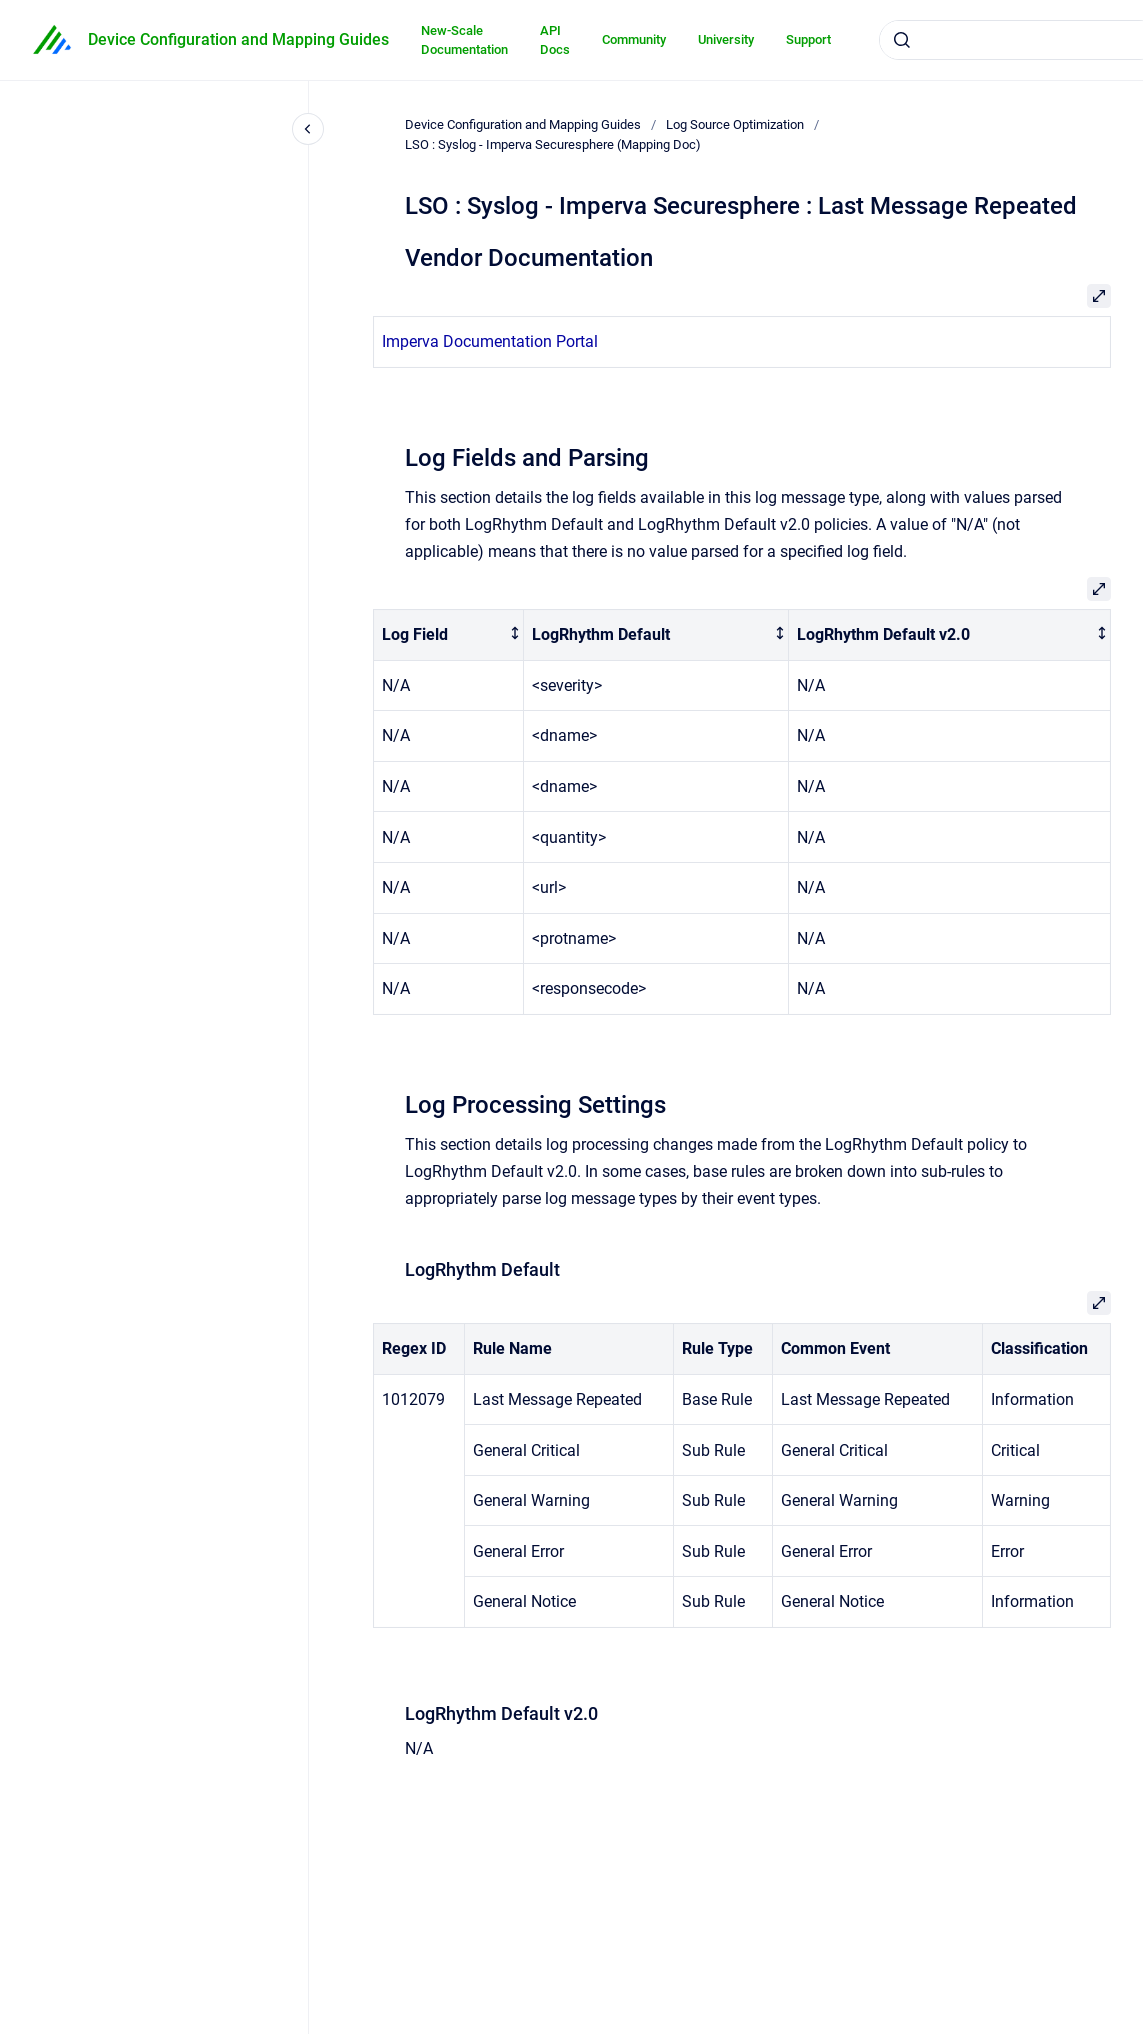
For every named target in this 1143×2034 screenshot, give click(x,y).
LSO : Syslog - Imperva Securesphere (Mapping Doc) (553, 144)
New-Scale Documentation (464, 40)
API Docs (555, 40)
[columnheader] (449, 635)
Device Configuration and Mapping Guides (238, 39)
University (726, 39)
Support (808, 39)
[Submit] (902, 40)
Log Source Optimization (735, 124)
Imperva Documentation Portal (490, 341)
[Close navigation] (308, 129)
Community (634, 39)
